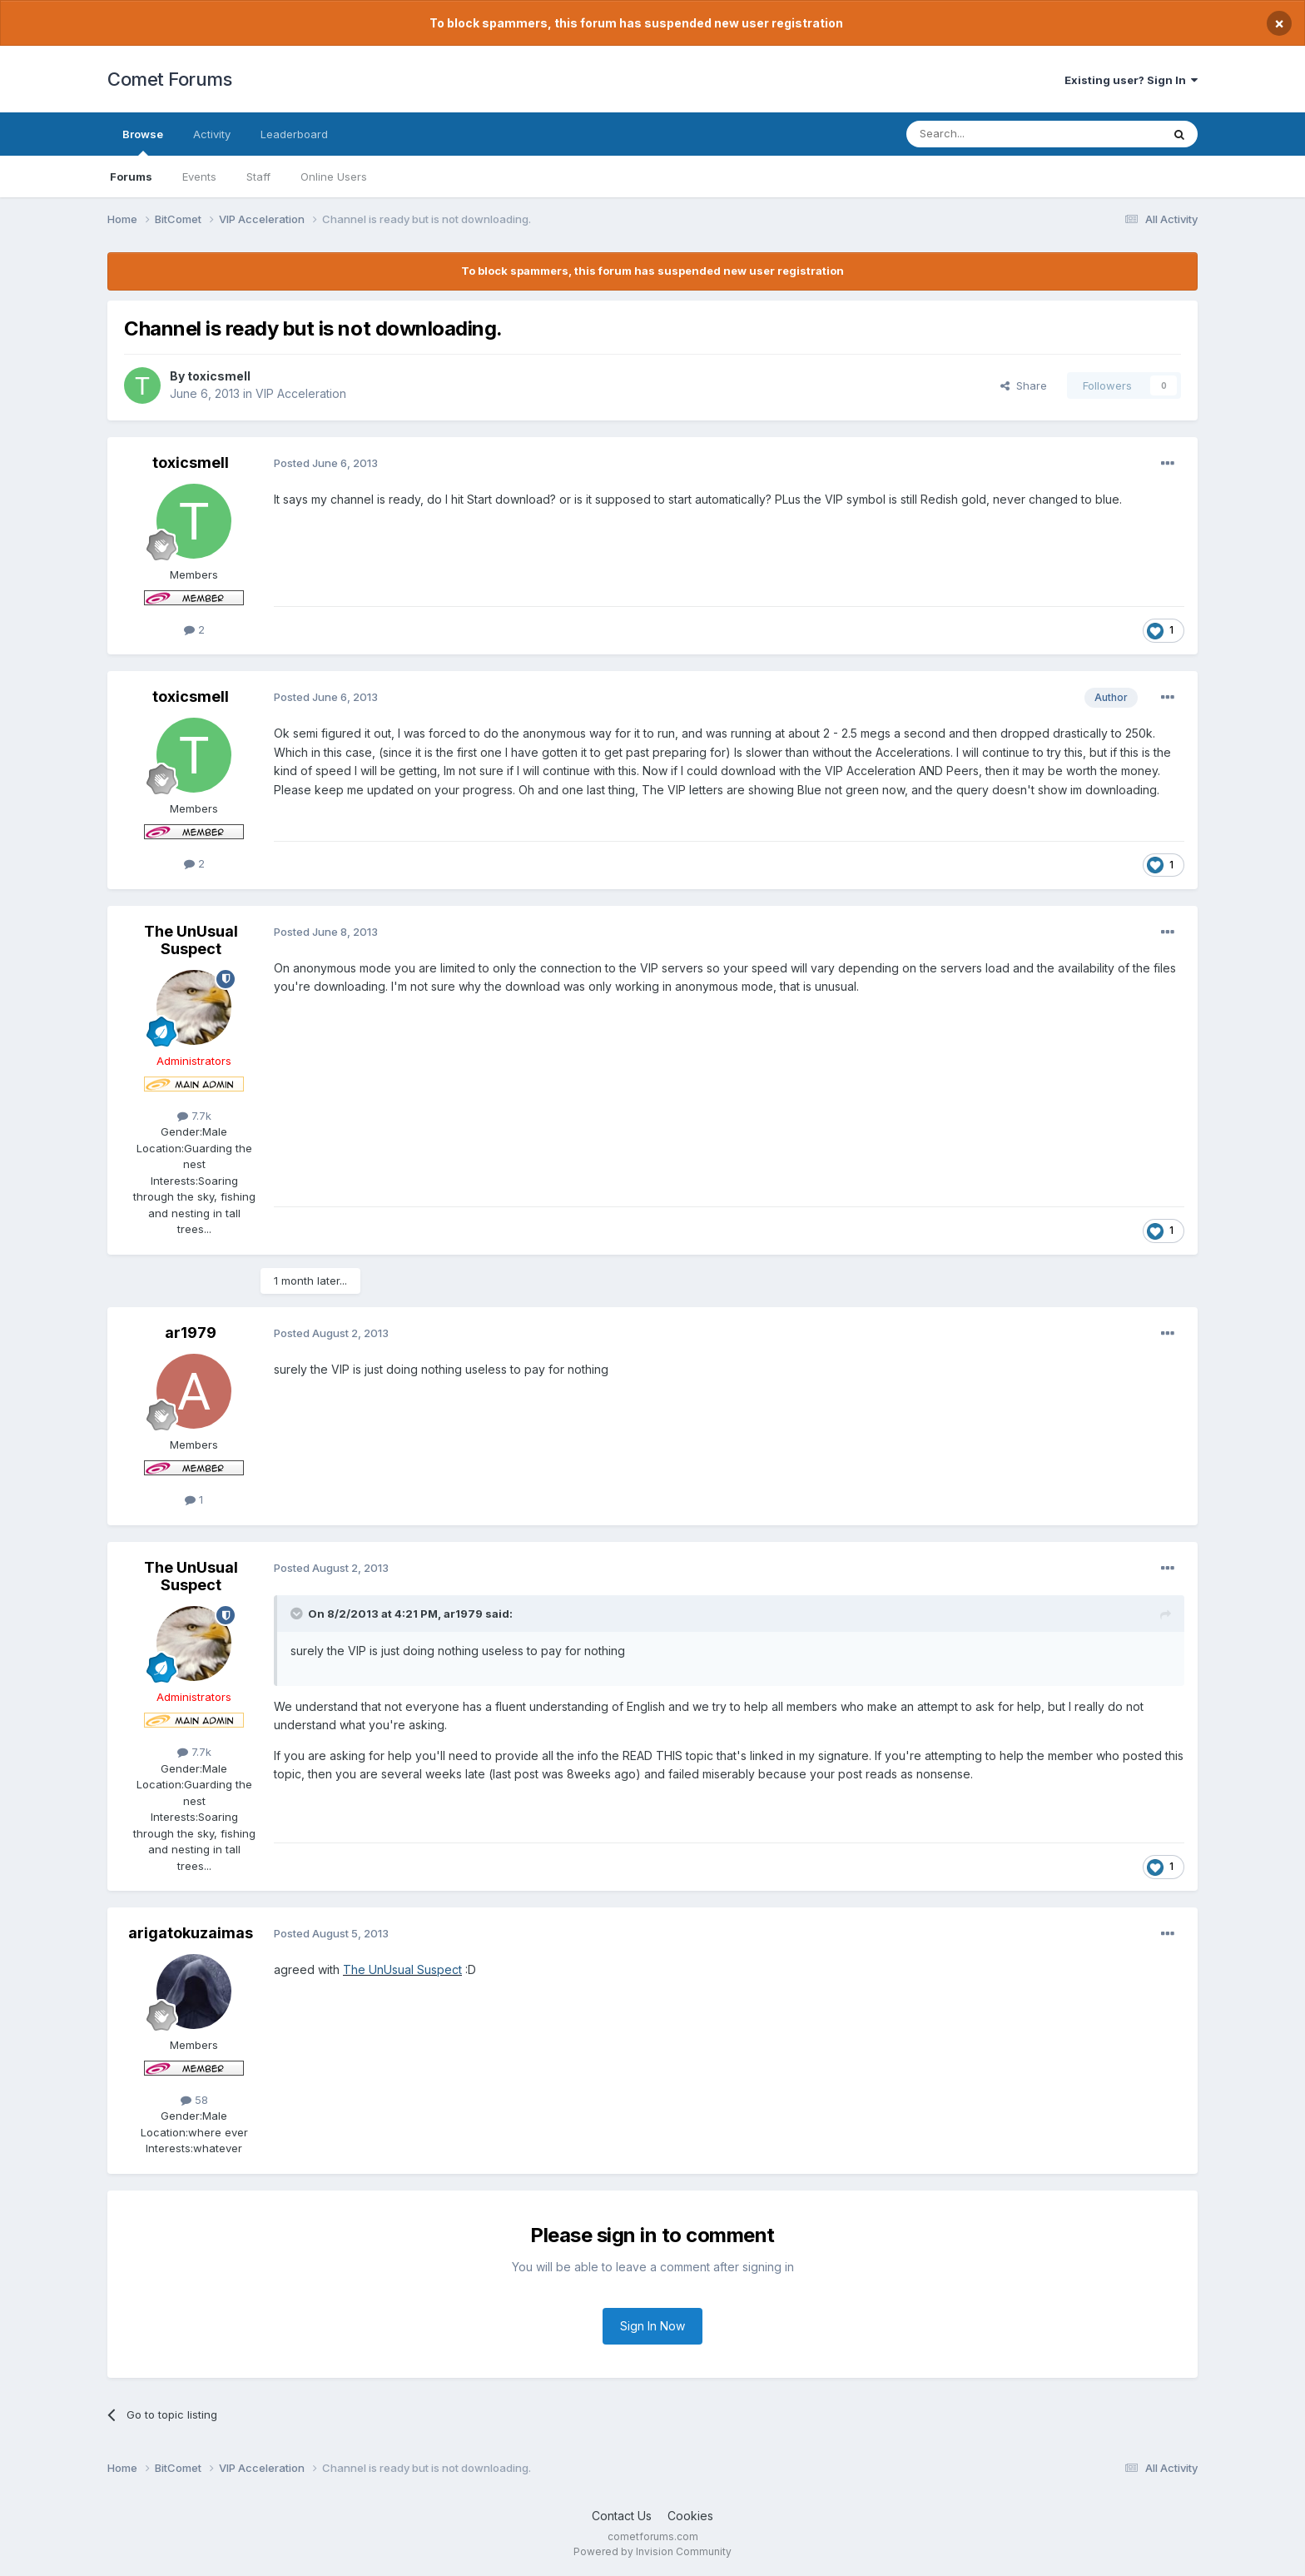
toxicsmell (219, 376)
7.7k (194, 1115)
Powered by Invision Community (652, 2551)
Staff (258, 176)
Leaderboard (294, 134)
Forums (131, 176)
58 (194, 2099)
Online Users (333, 176)
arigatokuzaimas (190, 1933)
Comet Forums (169, 79)
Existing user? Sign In (1131, 80)
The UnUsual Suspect (191, 940)
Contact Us (622, 2516)
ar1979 (190, 1332)
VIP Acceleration (301, 393)
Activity (212, 134)
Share (1023, 385)
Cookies (690, 2516)
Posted (326, 463)
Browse (142, 141)
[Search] (991, 134)
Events (199, 176)
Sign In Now (652, 2326)
